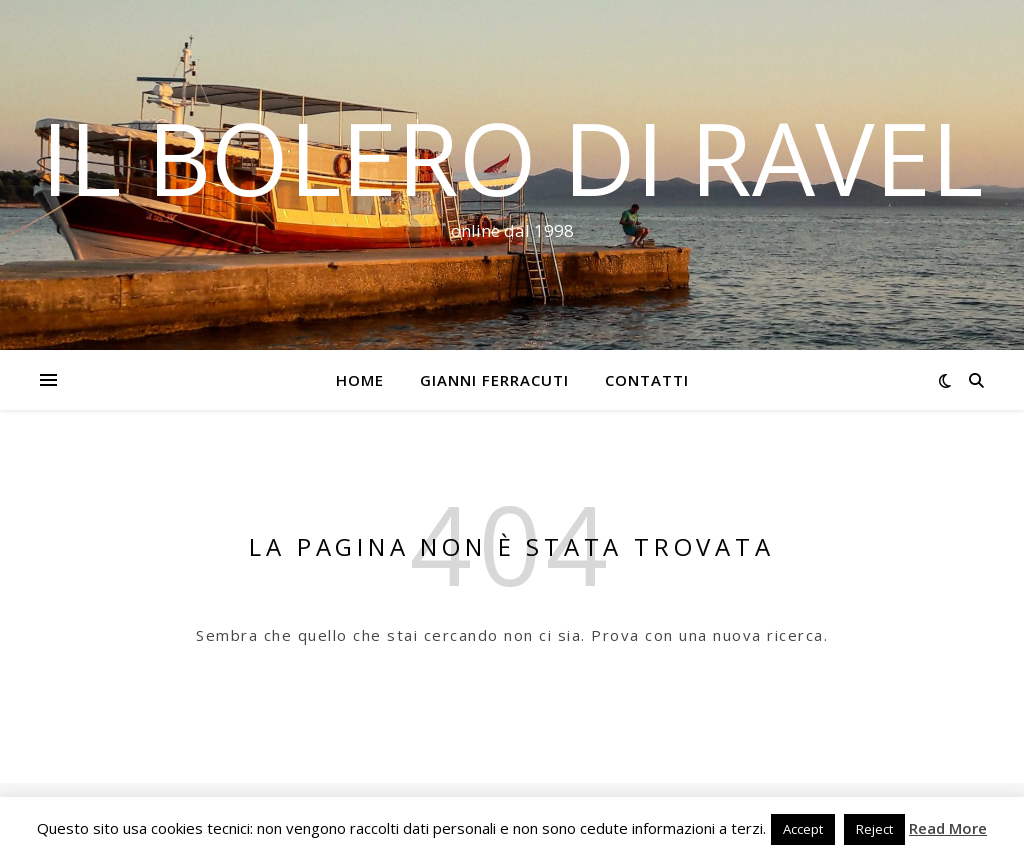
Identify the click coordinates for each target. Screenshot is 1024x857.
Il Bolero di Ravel (512, 157)
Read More (948, 828)
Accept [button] (803, 829)
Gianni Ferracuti (494, 380)
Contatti (647, 380)
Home (360, 380)
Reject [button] (874, 829)
